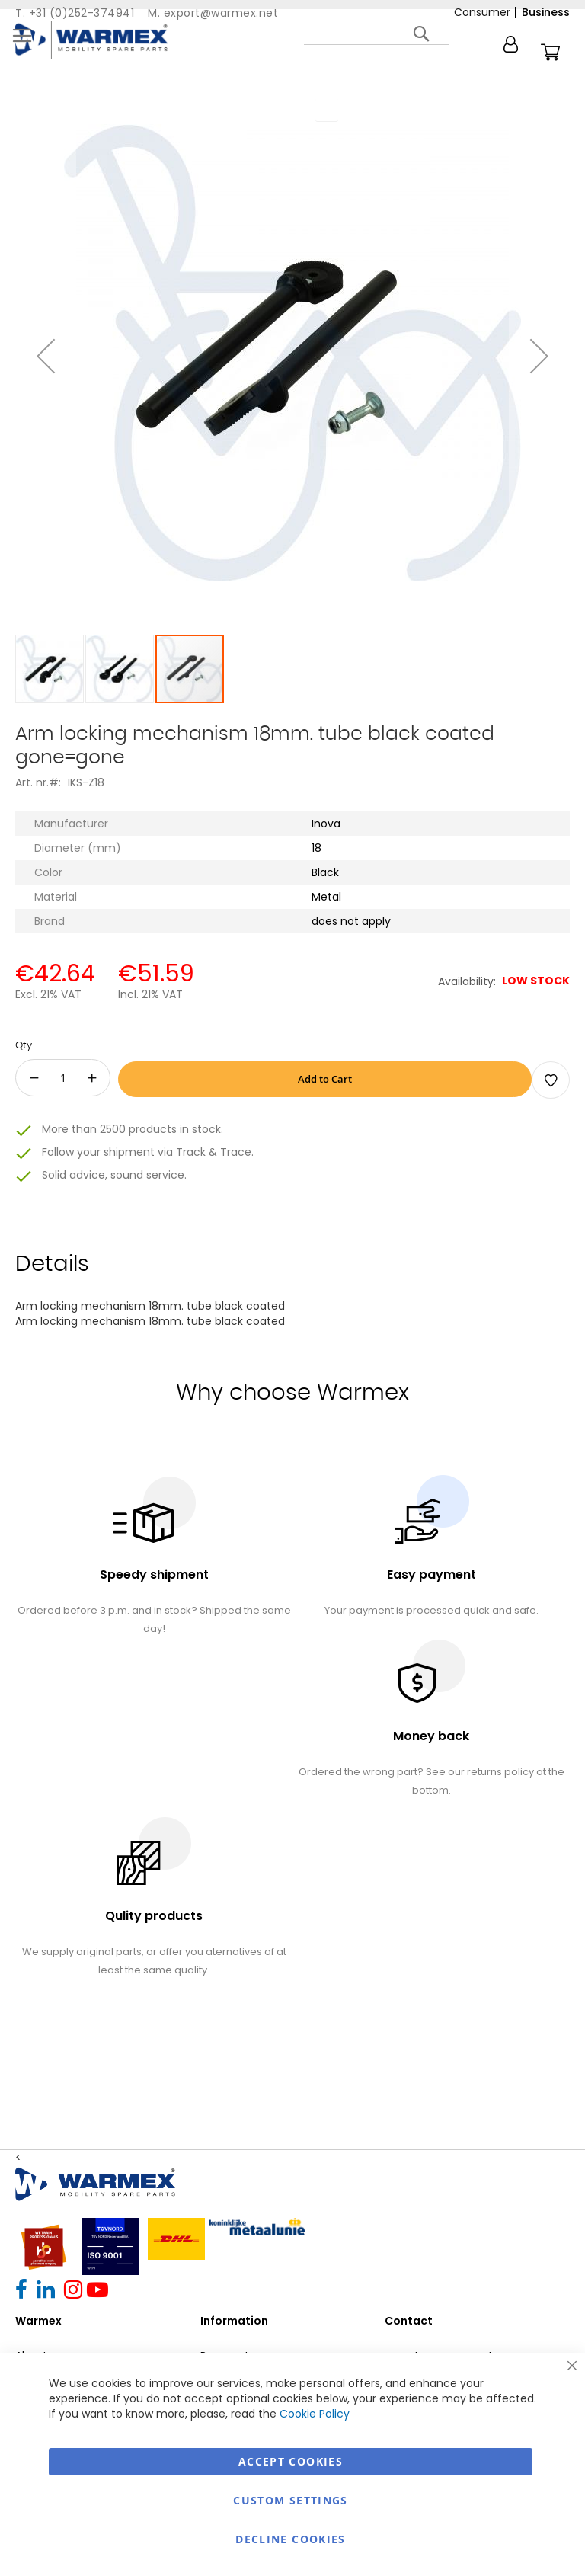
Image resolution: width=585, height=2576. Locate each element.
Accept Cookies (290, 2461)
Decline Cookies (290, 2539)
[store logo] (91, 40)
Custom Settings (290, 2500)
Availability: (467, 981)
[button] (45, 355)
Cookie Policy (315, 2413)
